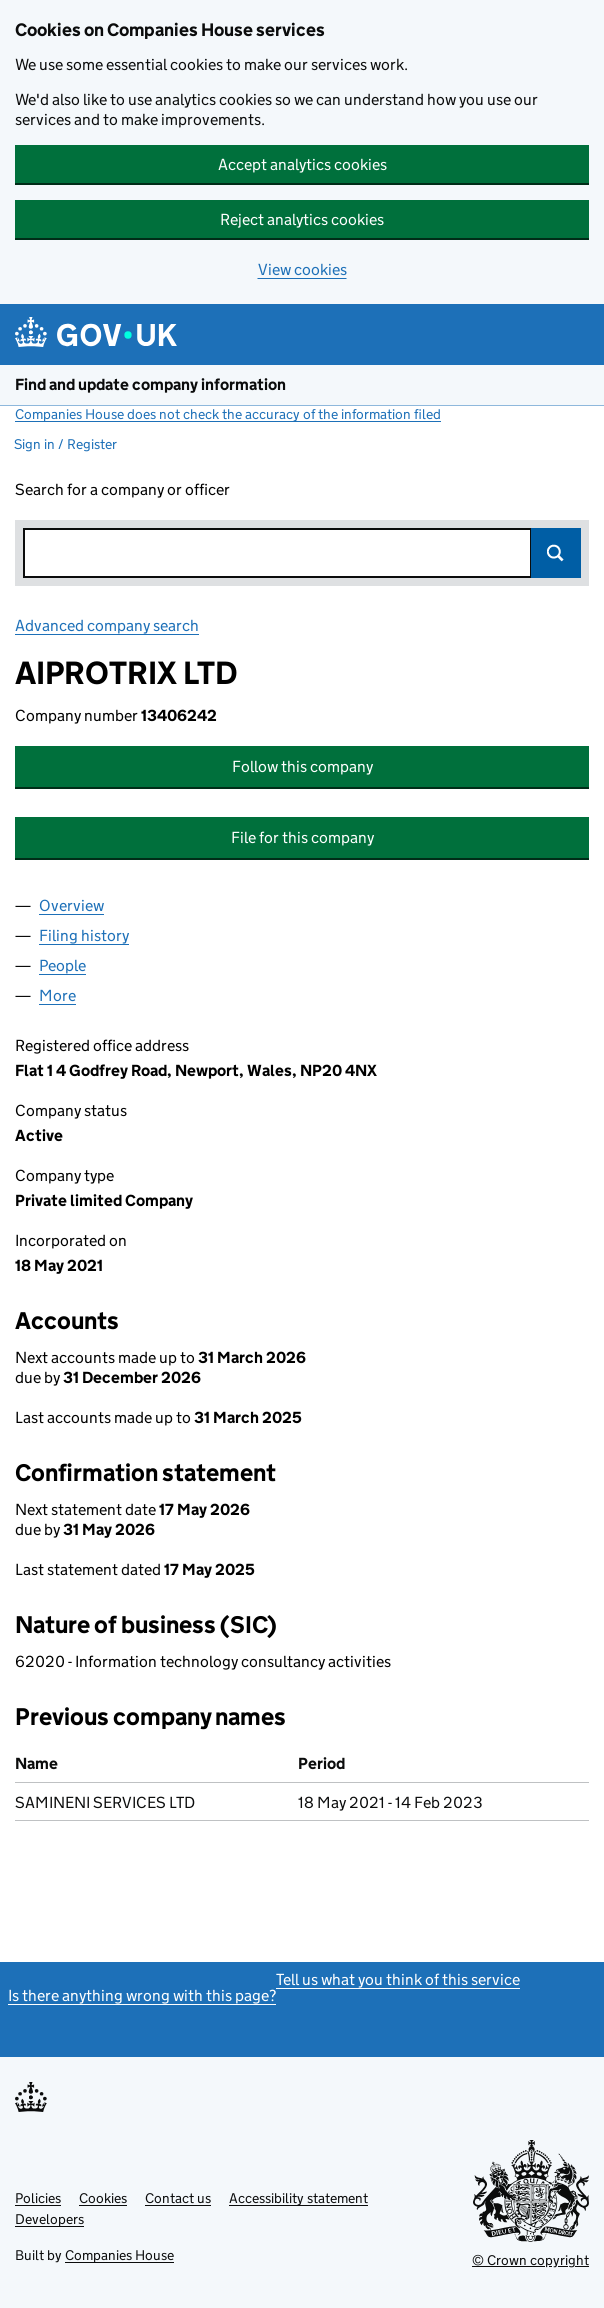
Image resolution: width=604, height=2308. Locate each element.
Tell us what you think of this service (398, 1979)
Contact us (178, 2198)
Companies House (119, 2255)
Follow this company (302, 766)
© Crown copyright (530, 2260)
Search (556, 553)
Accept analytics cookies (302, 164)
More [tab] (57, 995)
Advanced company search (107, 625)
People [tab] (62, 965)
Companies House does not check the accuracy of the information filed (228, 414)
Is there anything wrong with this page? (142, 1995)
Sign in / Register (65, 444)
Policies (38, 2198)
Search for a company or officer (122, 489)
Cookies (103, 2198)
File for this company (302, 837)
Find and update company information (150, 384)
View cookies (302, 269)
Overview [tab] (71, 905)
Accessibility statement (298, 2198)
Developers (49, 2219)
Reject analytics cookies (302, 219)
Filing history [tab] (84, 935)
